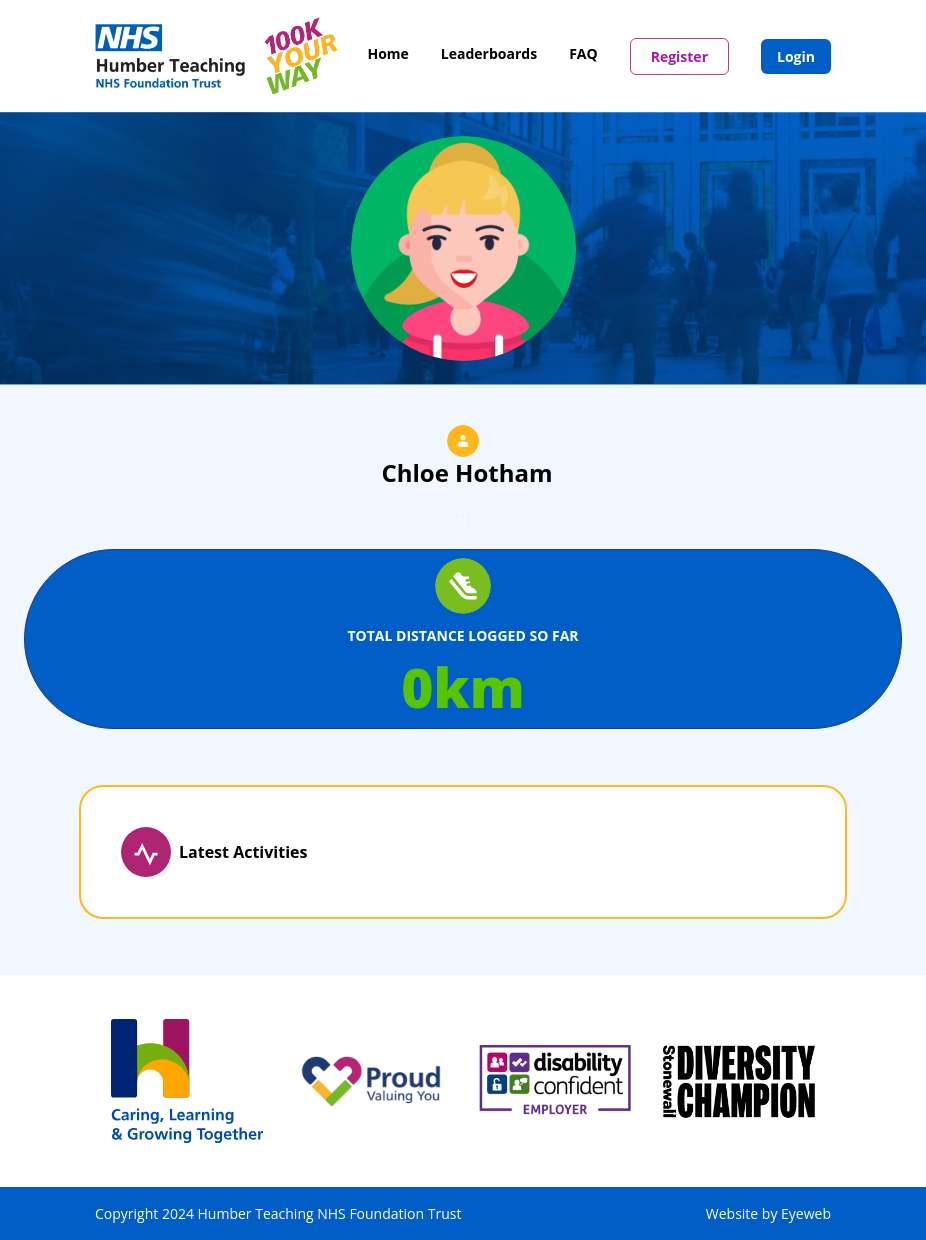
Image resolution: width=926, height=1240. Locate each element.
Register (679, 56)
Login (796, 56)
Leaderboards (489, 53)
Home (387, 53)
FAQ (583, 53)
